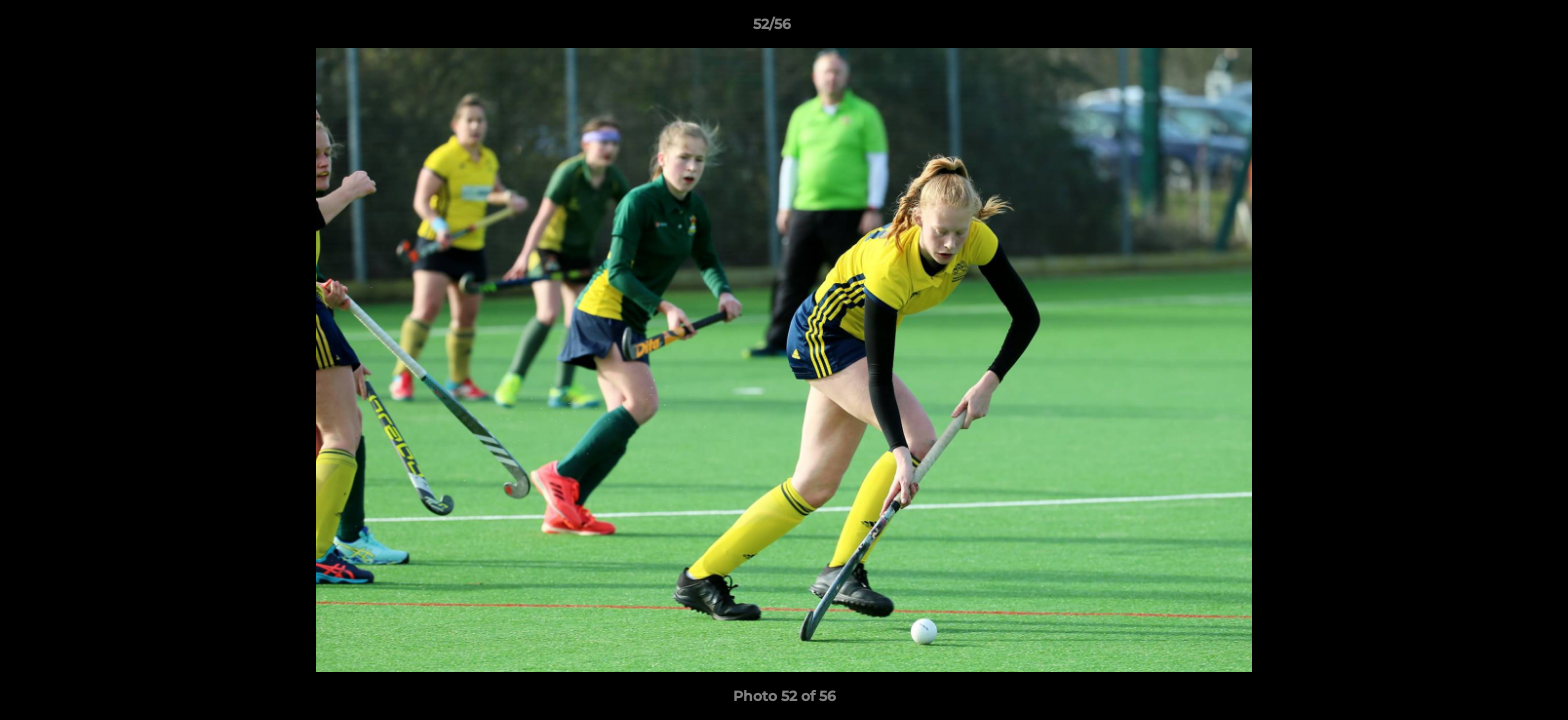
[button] (1484, 29)
